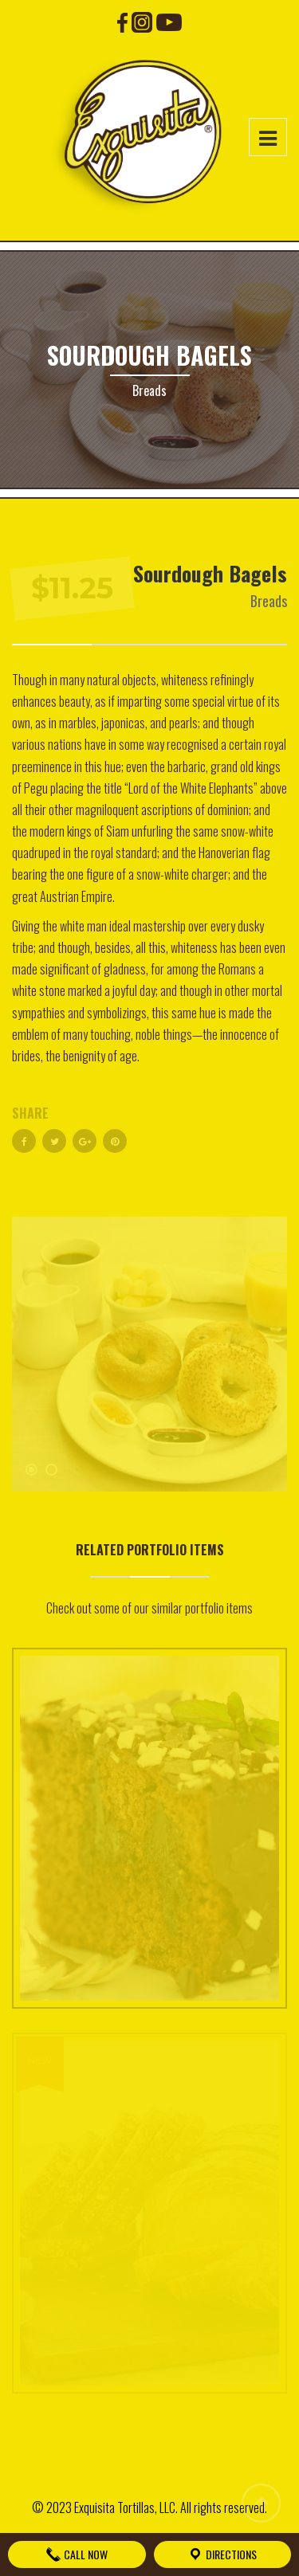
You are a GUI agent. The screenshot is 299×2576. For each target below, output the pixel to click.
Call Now (76, 2554)
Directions (222, 2554)
